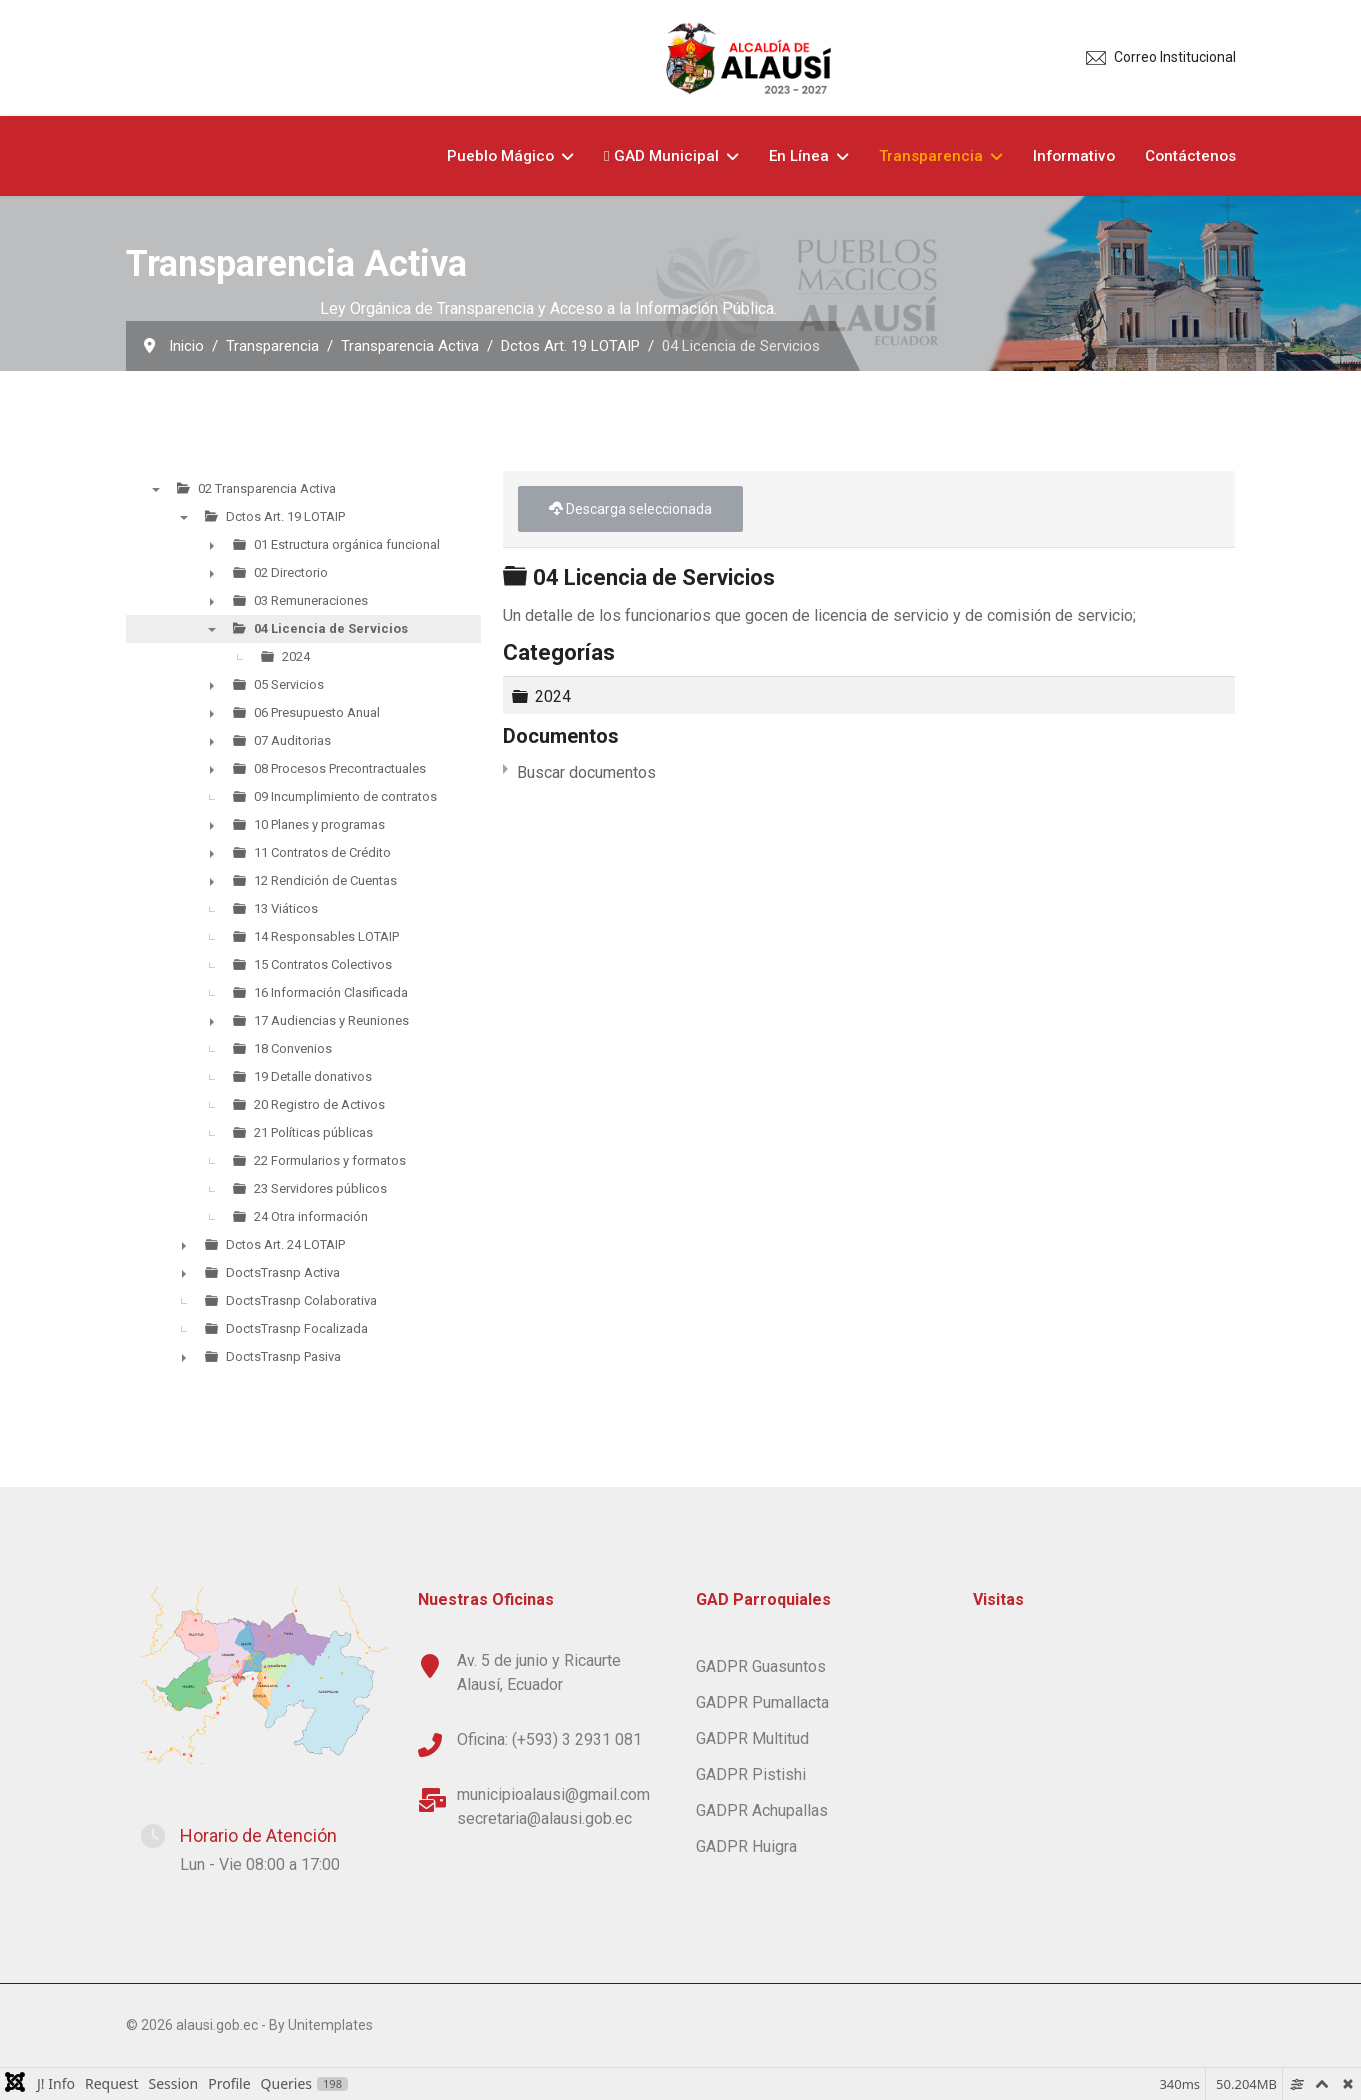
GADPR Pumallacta (762, 1702)
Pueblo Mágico (500, 156)
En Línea (799, 156)
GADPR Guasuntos (761, 1666)
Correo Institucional (1175, 57)
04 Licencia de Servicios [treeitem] (331, 628)
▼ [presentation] (156, 489)
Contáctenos (1190, 156)
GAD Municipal (661, 156)
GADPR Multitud (752, 1738)
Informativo (1074, 156)
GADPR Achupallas (762, 1810)
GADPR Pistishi (751, 1774)
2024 (553, 695)
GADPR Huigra (746, 1846)
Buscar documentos (586, 772)
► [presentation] (212, 545)
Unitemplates (330, 2025)
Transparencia (931, 156)
